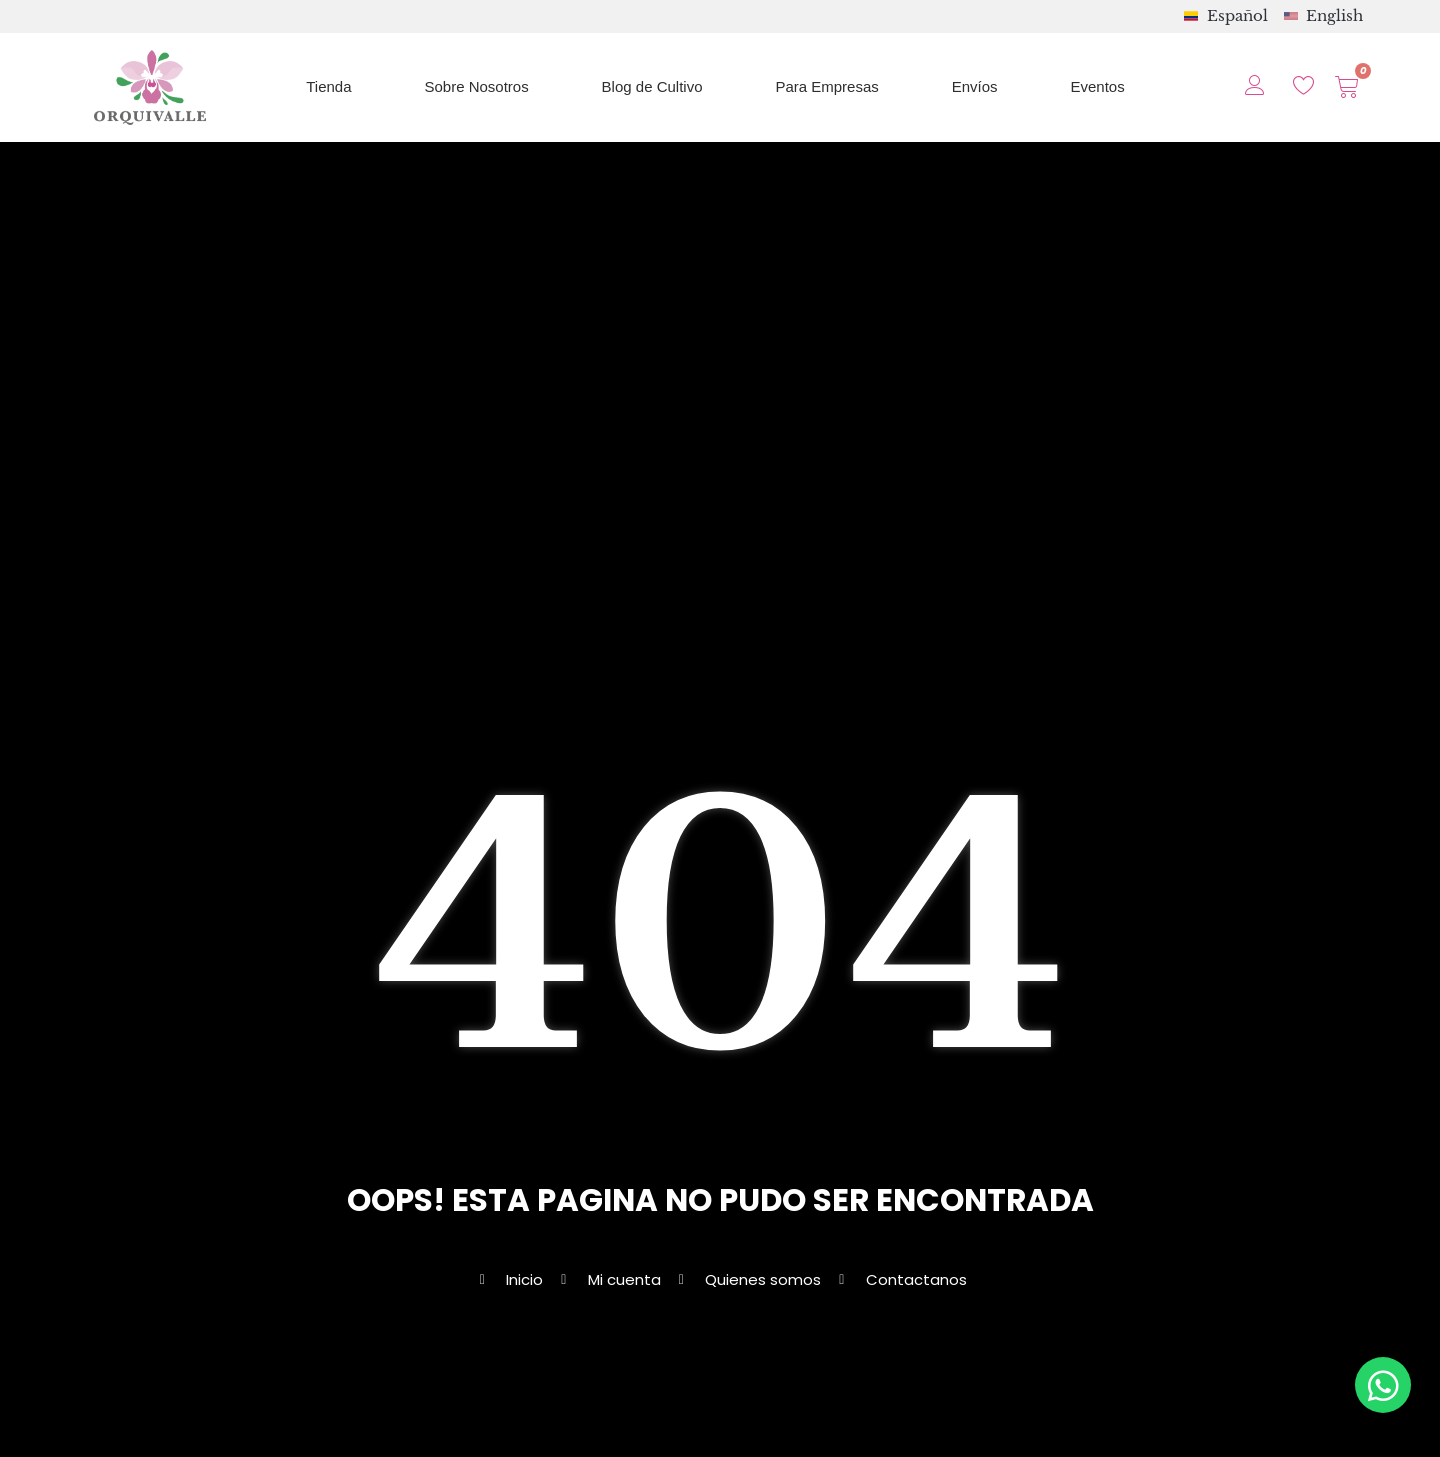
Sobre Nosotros (476, 86)
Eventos (1098, 86)
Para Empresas (826, 86)
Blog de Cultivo (652, 86)
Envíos (975, 86)
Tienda (328, 86)
